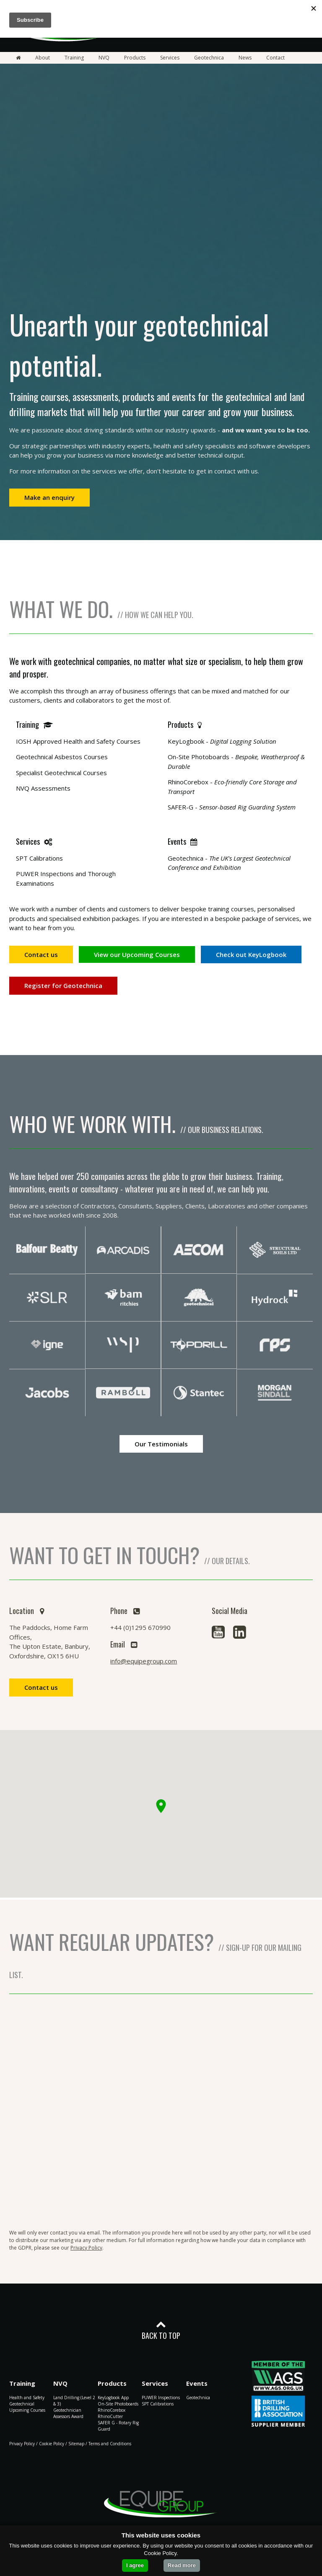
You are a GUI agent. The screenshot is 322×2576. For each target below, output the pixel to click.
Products (134, 57)
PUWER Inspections (161, 2397)
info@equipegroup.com (143, 1661)
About (42, 57)
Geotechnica (209, 57)
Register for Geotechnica (63, 985)
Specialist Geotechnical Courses (61, 772)
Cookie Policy (51, 2444)
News (245, 57)
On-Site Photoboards (118, 2404)
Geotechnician (67, 2410)
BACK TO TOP (161, 2330)
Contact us (41, 954)
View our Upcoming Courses (137, 954)
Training (74, 57)
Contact (275, 57)
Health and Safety (26, 2397)
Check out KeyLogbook (251, 954)
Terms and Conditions (109, 2444)
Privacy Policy (86, 2247)
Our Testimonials (161, 1444)
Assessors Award (68, 2416)
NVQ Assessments (43, 788)
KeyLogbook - (222, 741)
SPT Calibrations (39, 858)
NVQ (104, 57)
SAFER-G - (232, 807)
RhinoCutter (110, 2416)
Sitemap (76, 2444)
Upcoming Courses (27, 2410)
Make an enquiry (49, 497)
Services (169, 57)
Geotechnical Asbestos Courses (62, 757)
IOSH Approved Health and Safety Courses (78, 741)
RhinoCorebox (111, 2410)
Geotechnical (21, 2404)
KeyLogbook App (113, 2397)
